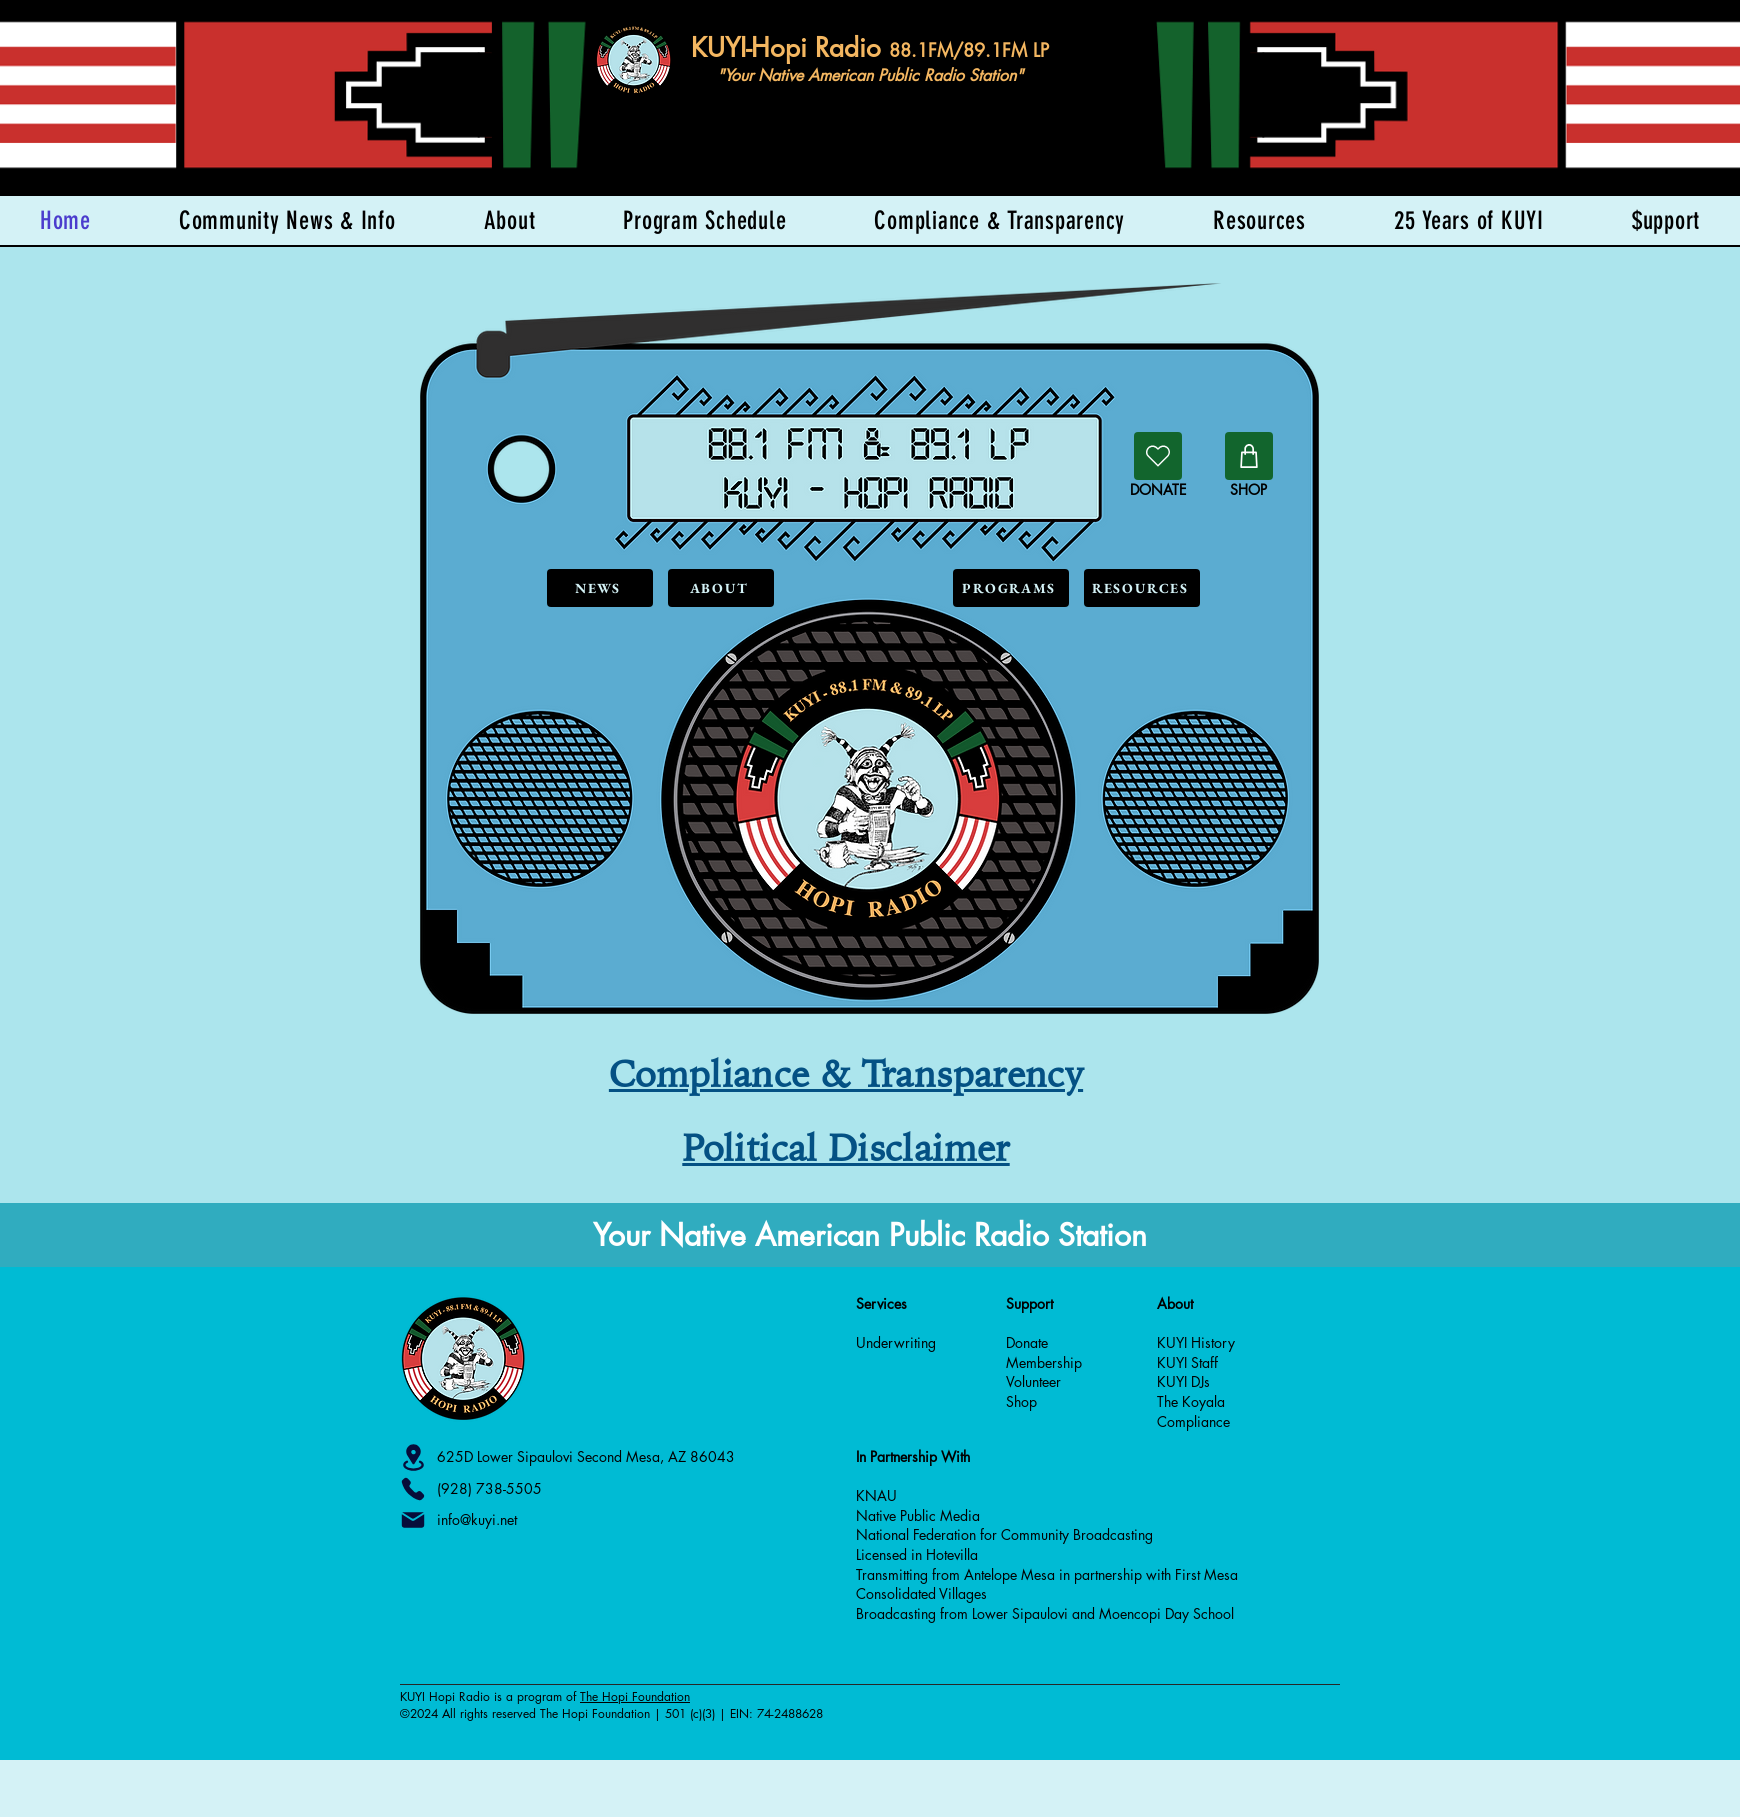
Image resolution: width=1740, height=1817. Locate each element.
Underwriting (896, 1342)
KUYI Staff (1187, 1362)
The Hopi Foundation (635, 1696)
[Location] (413, 1457)
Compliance (1193, 1421)
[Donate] (1158, 456)
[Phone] (413, 1489)
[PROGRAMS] (1011, 588)
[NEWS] (600, 588)
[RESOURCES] (1142, 588)
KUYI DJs (1183, 1381)
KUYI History (1196, 1342)
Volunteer (1033, 1381)
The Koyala (1191, 1401)
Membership (1044, 1362)
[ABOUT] (721, 588)
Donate (1027, 1342)
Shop (1021, 1401)
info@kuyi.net (477, 1519)
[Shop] (1249, 456)
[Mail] (413, 1520)
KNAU (876, 1495)
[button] (1666, 220)
